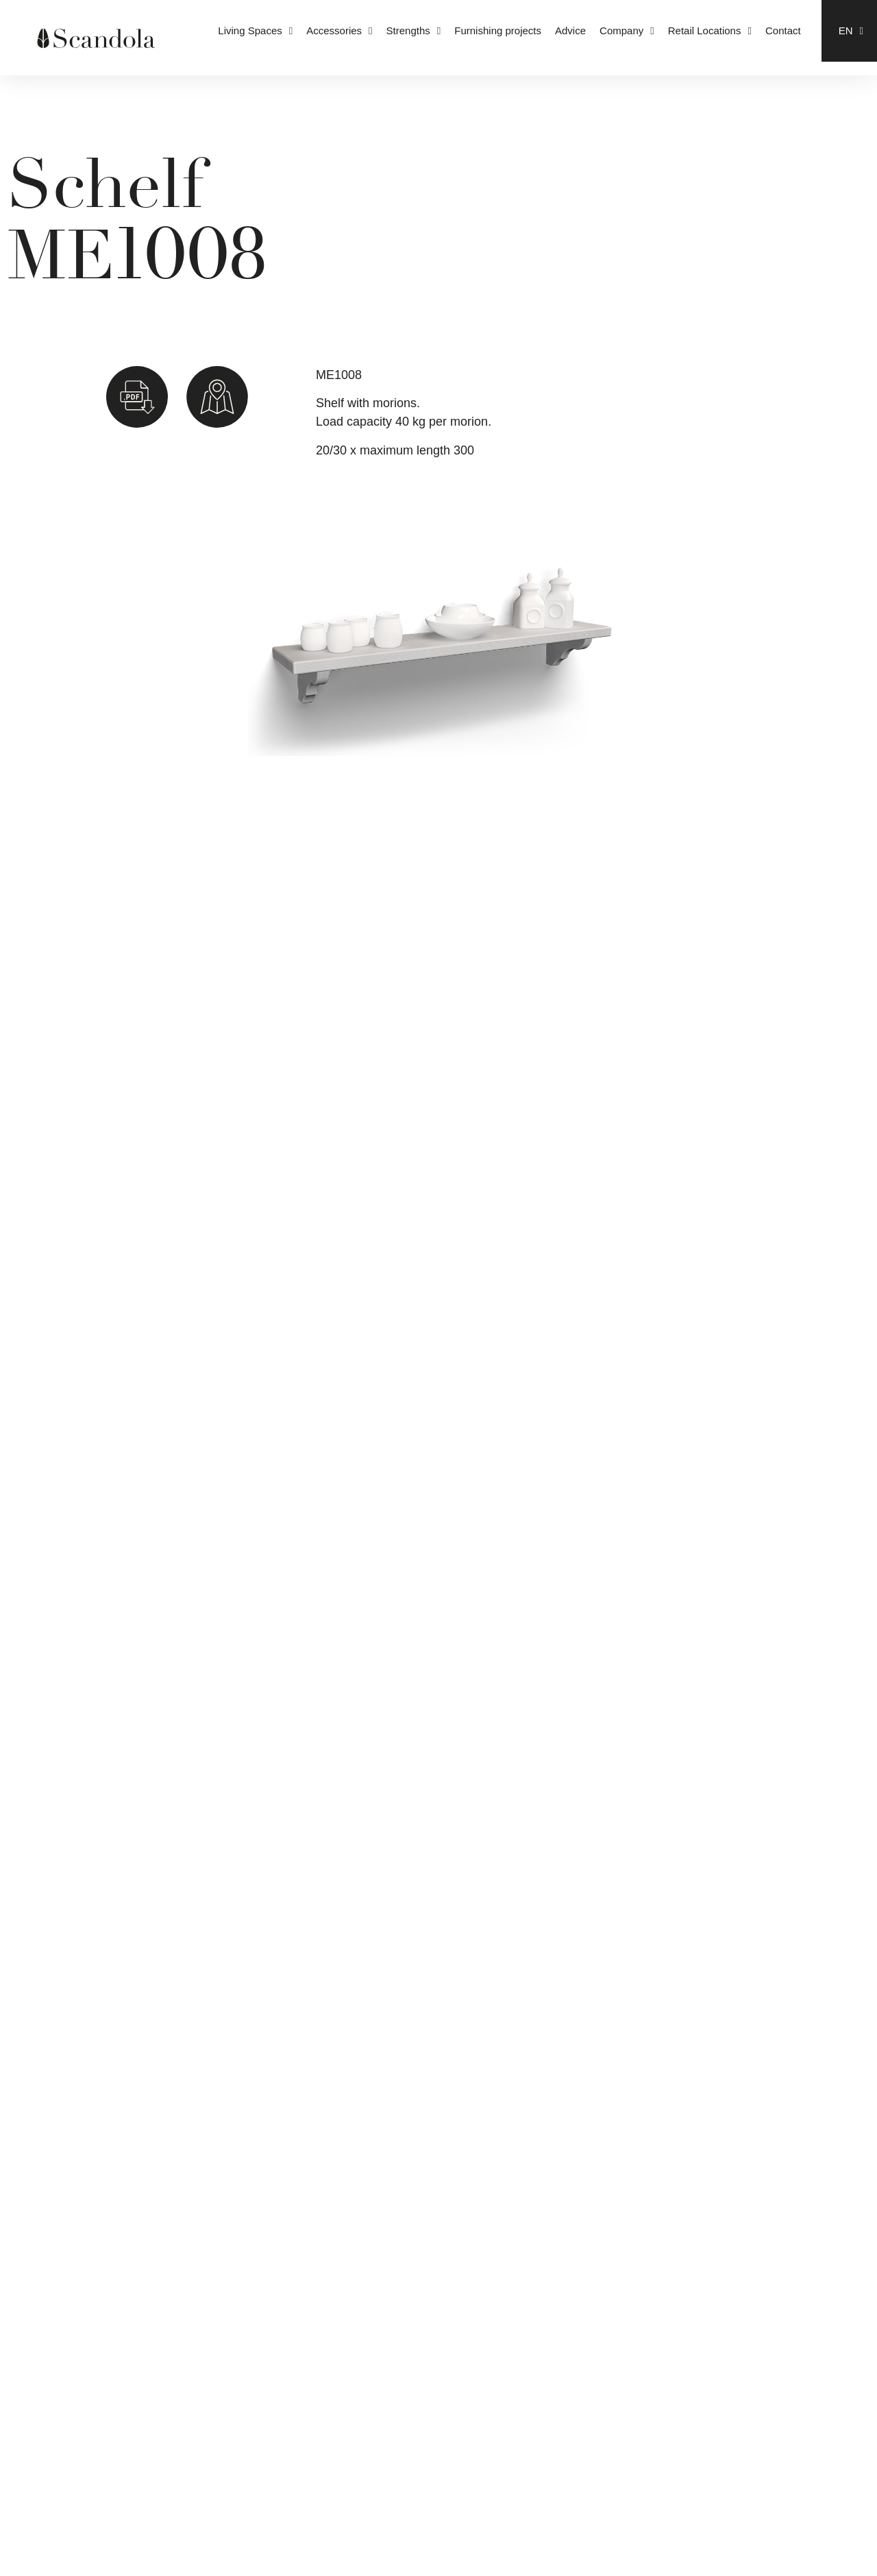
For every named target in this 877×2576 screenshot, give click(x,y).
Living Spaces (255, 31)
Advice (570, 30)
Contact (783, 30)
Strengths (413, 31)
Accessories (339, 31)
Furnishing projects (497, 30)
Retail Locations (710, 31)
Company (627, 31)
